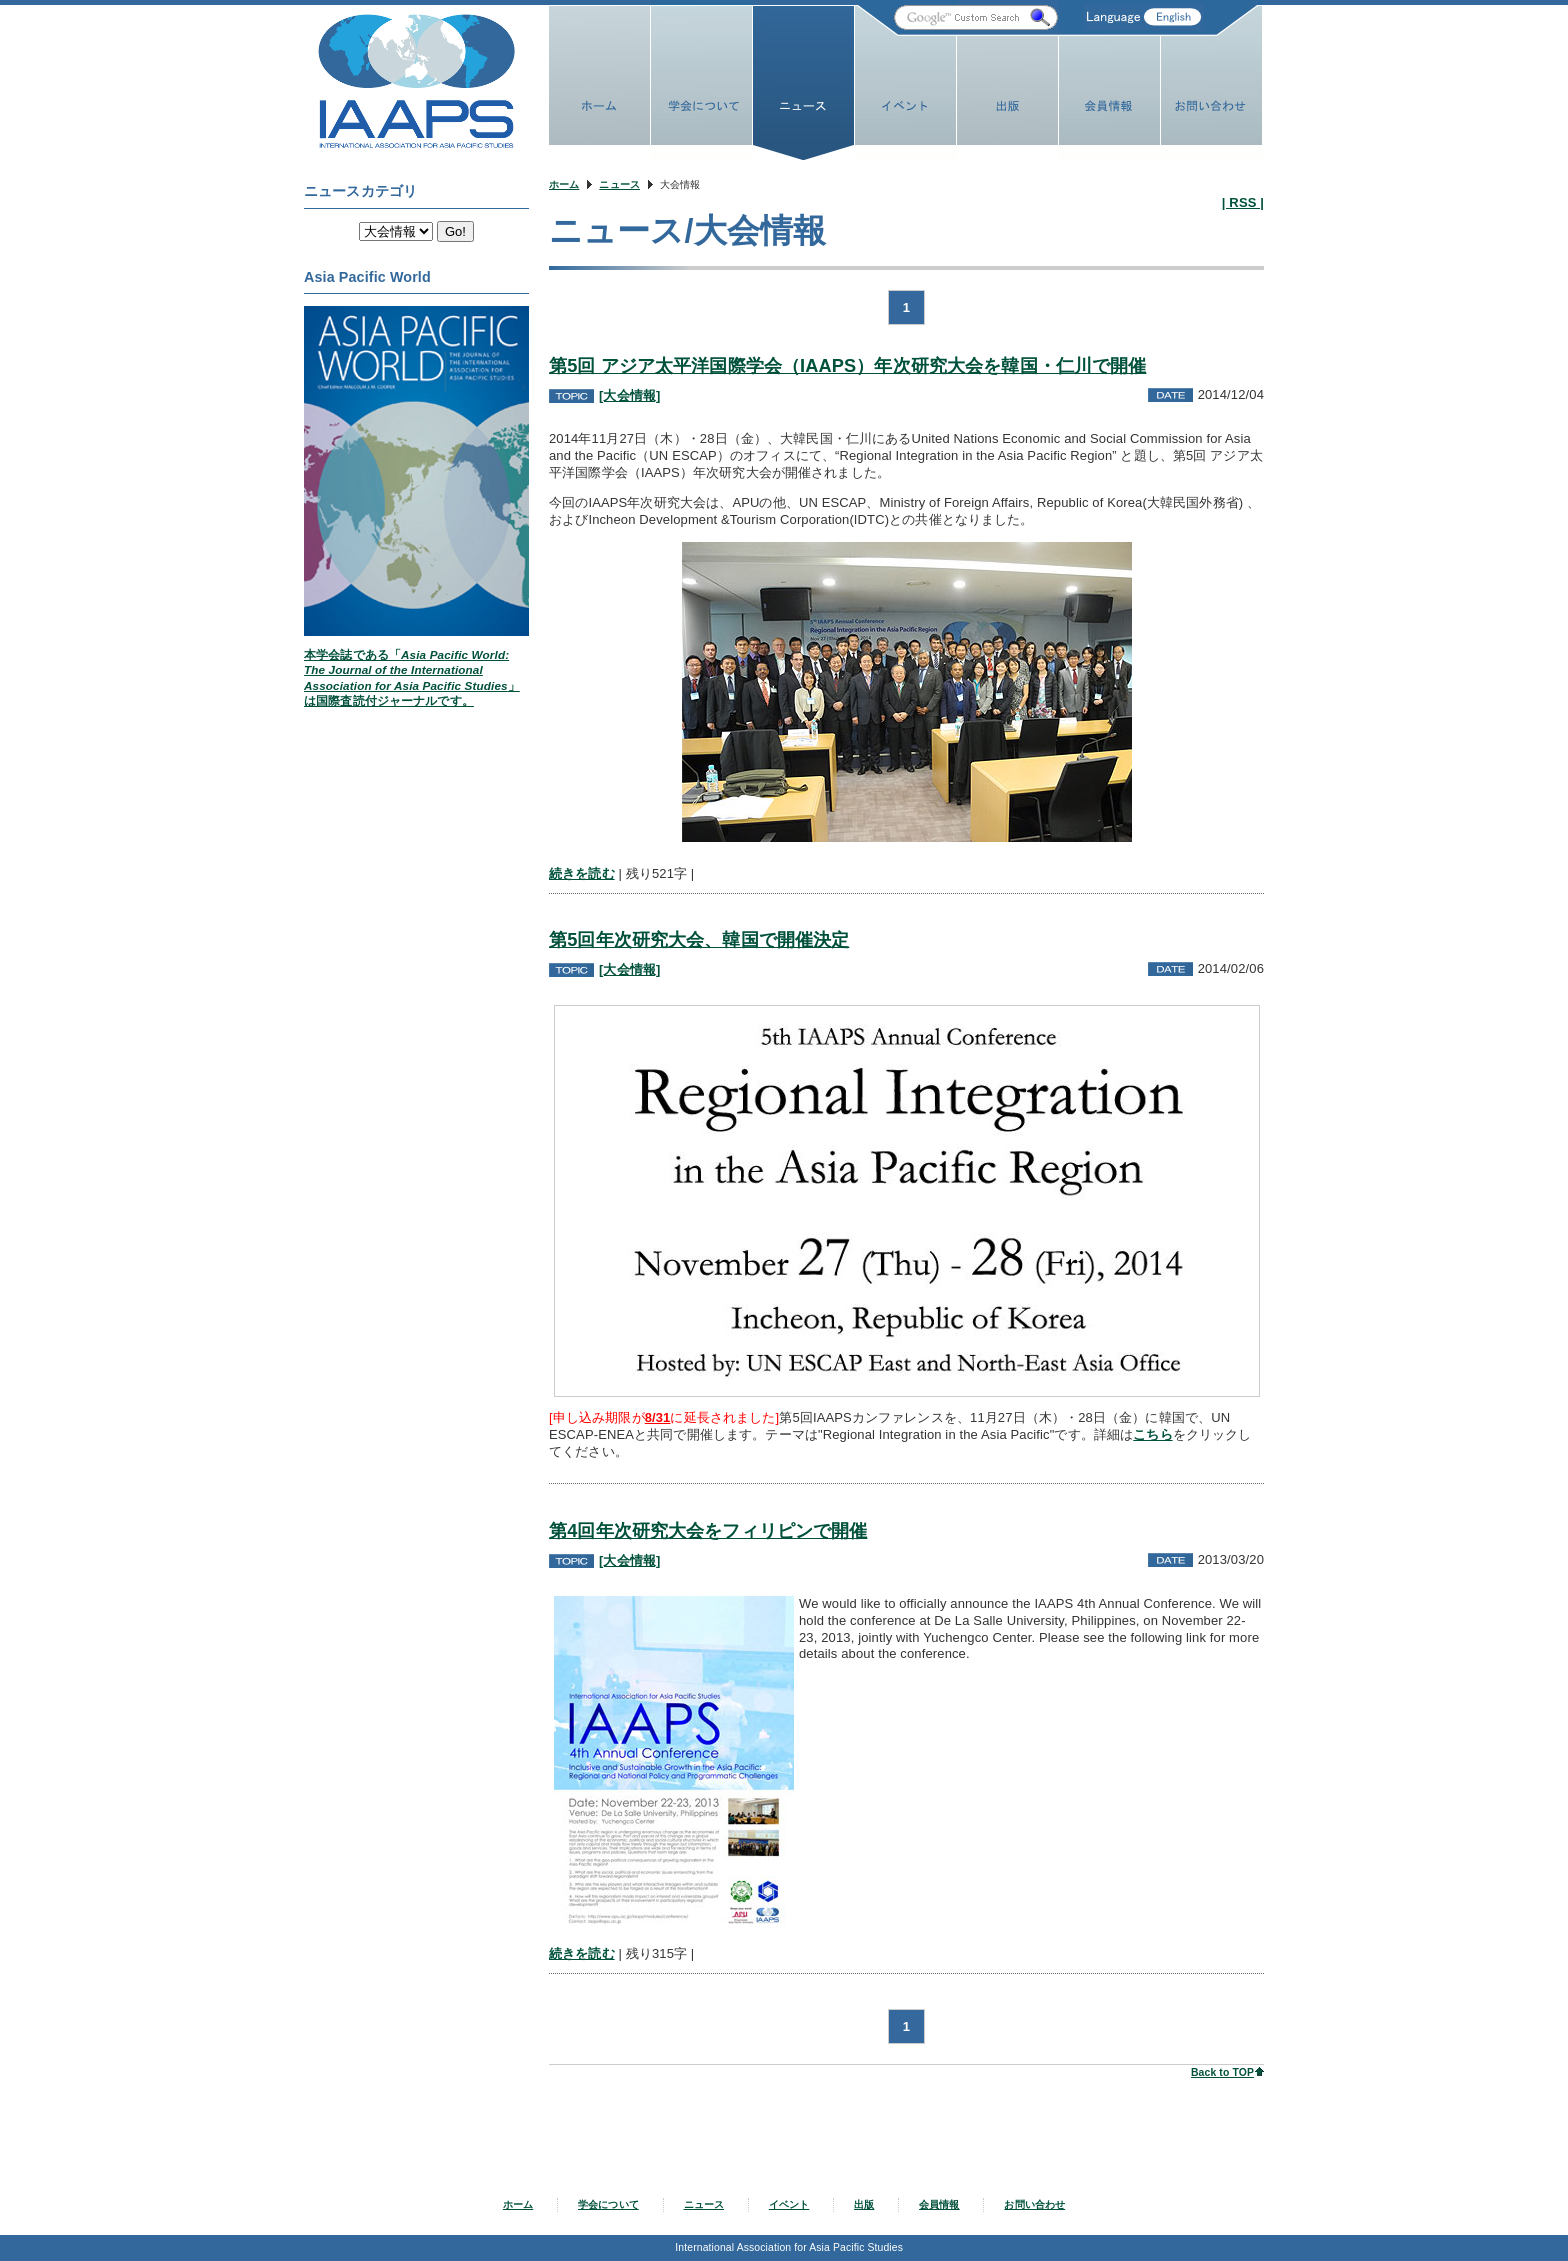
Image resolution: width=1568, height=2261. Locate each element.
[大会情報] (629, 395)
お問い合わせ (1034, 2204)
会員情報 (939, 2204)
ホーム (564, 184)
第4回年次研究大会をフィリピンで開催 (708, 1531)
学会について (608, 2204)
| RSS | (1243, 202)
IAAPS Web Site (416, 81)
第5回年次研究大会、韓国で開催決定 (699, 940)
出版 (864, 2204)
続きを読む (582, 873)
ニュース (619, 184)
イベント (789, 2204)
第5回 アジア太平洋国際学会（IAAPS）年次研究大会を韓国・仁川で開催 (847, 366)
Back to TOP (1222, 2072)
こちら (1152, 1434)
